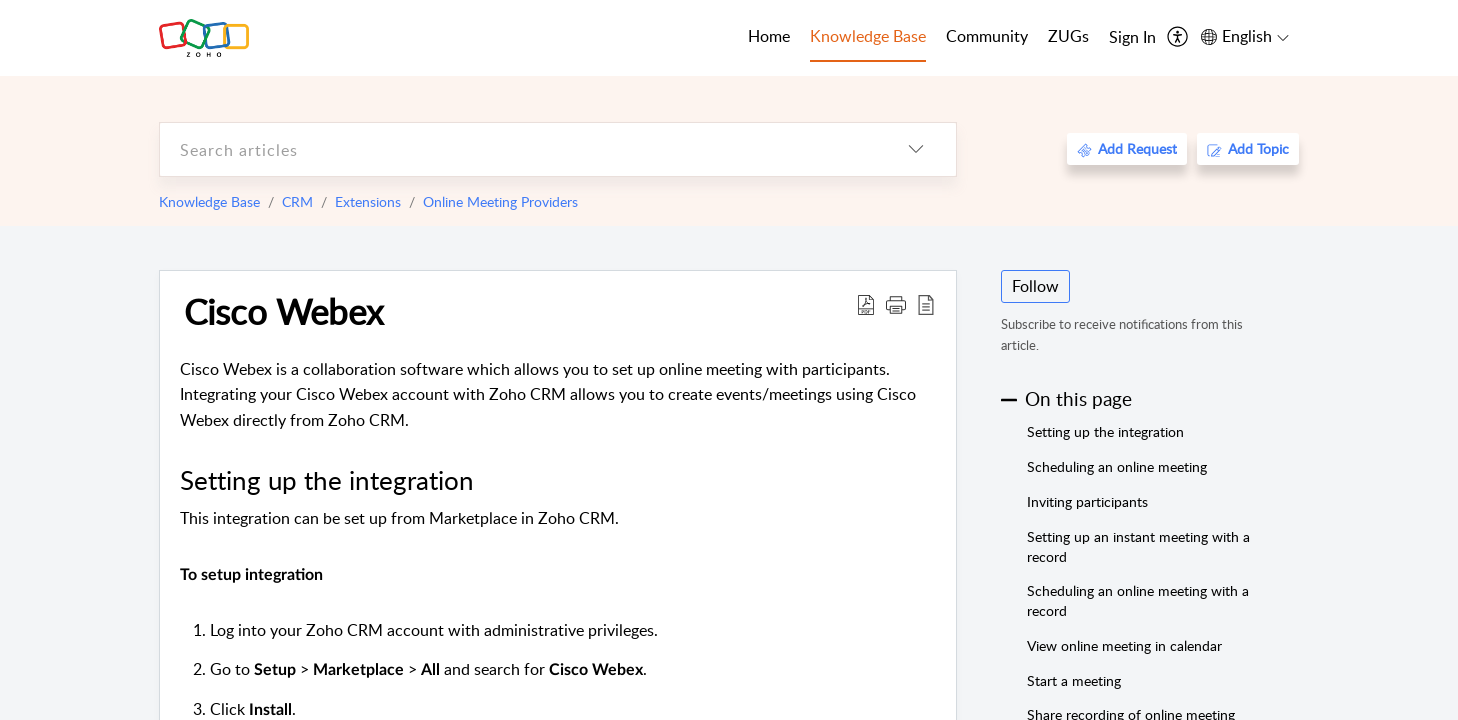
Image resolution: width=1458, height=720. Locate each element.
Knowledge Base (209, 201)
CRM (297, 201)
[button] (896, 304)
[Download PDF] (866, 304)
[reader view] (926, 304)
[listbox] (916, 149)
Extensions (368, 201)
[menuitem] (1132, 38)
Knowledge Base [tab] (868, 36)
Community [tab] (987, 36)
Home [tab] (769, 36)
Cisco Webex (283, 311)
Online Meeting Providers (500, 201)
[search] (518, 149)
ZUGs (1068, 36)
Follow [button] (1035, 286)
